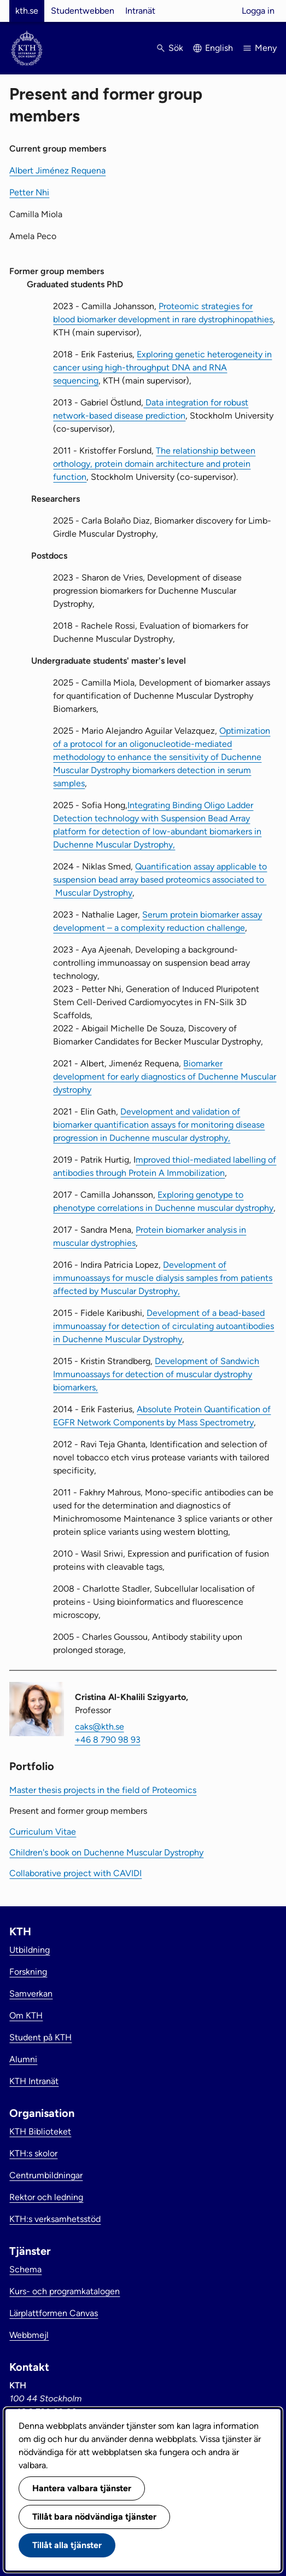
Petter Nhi (29, 192)
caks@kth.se (99, 1726)
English (219, 48)
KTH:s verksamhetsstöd (55, 2219)
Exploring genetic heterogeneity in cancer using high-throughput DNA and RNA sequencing (162, 367)
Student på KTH (40, 2037)
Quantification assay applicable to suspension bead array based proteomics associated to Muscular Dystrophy (160, 879)
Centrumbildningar (46, 2175)
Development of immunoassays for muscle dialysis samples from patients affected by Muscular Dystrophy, (162, 1278)
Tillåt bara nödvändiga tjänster (94, 2516)
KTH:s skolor (33, 2153)
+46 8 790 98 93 (108, 1739)
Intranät (140, 10)
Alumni (23, 2059)
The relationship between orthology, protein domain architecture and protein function (154, 463)
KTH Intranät (34, 2081)
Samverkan (30, 1993)
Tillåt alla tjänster (67, 2545)
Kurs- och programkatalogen (64, 2291)
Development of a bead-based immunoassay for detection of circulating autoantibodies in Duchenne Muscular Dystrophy (163, 1326)
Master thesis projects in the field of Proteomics (102, 1790)
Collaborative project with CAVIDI (75, 1873)
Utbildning (29, 1950)
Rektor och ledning (46, 2197)
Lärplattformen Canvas (53, 2313)
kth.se (26, 10)
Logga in (258, 10)
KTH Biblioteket (40, 2131)
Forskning (28, 1971)
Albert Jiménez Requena (57, 170)
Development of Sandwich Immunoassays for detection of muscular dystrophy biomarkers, (156, 1374)
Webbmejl (29, 2335)
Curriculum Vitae (42, 1831)
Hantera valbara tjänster (81, 2488)
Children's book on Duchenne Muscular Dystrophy (106, 1852)
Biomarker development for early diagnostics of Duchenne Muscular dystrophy (164, 1076)
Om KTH (26, 2015)
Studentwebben (82, 10)
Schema (25, 2269)
